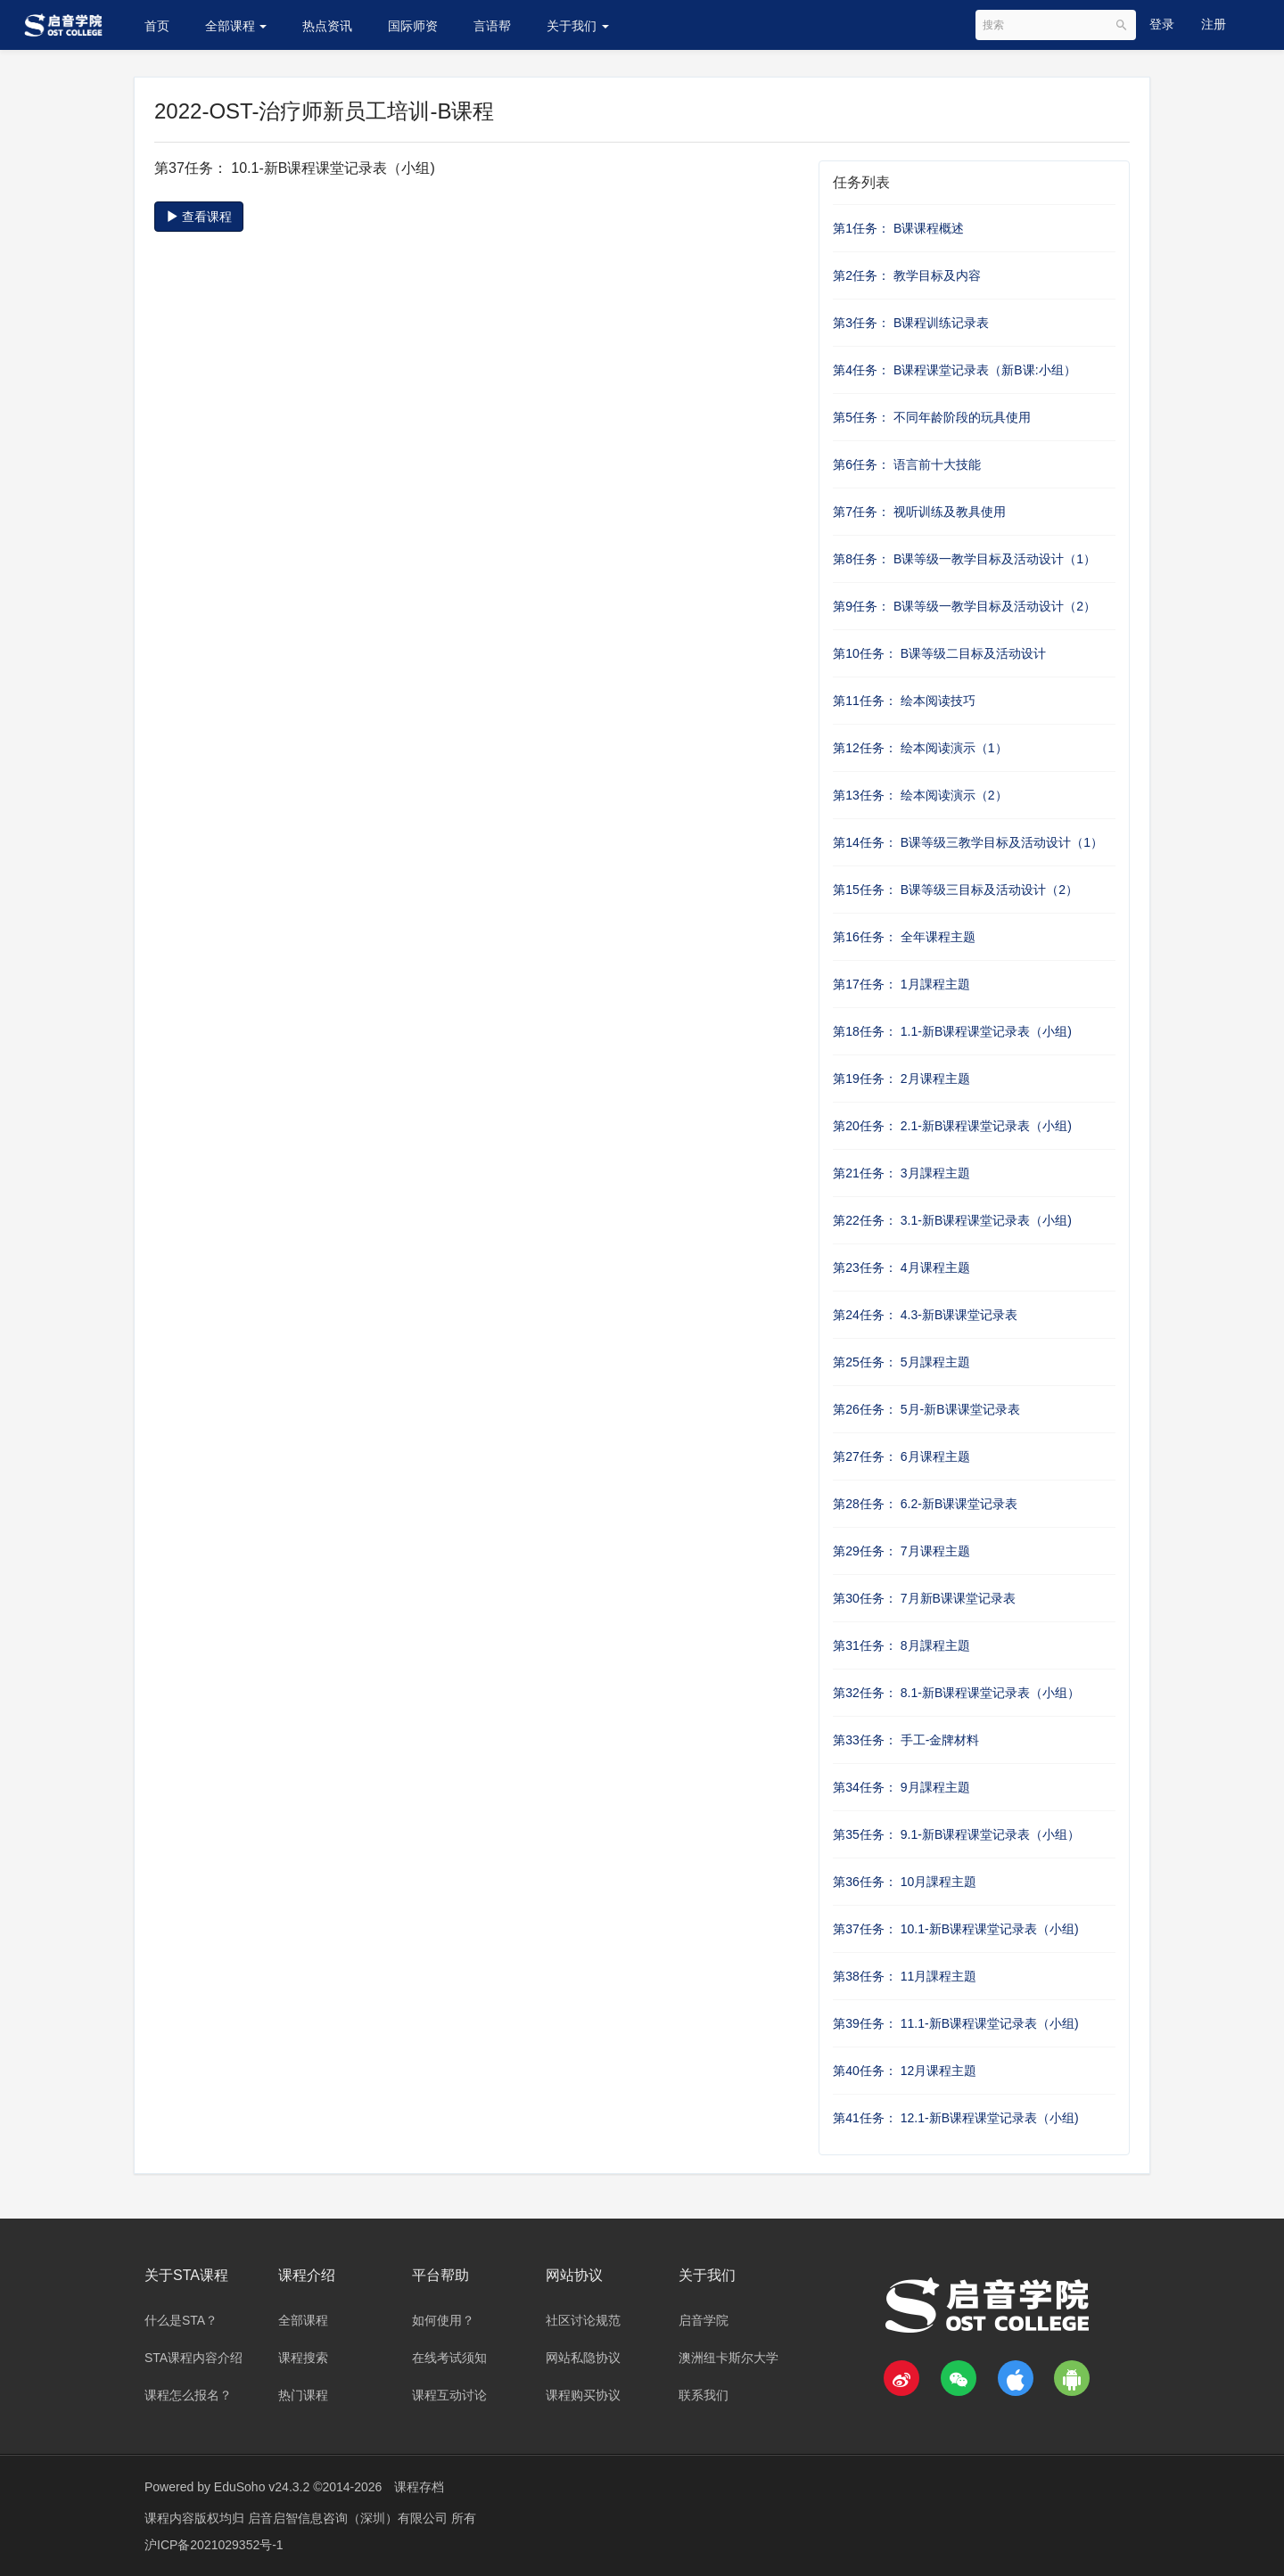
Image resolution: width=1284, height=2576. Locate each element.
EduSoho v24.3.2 (261, 2487)
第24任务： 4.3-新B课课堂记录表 (925, 1315)
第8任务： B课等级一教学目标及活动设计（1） (964, 559)
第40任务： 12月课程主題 (904, 2070)
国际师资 (413, 26)
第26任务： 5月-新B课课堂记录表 (926, 1409)
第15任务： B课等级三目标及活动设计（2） (955, 889)
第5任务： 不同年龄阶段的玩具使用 (932, 417)
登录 (1161, 24)
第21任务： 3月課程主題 (901, 1173)
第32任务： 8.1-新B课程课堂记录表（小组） (956, 1693)
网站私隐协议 (583, 2357)
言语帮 (492, 26)
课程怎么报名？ (188, 2395)
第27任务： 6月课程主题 (901, 1456)
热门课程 (303, 2395)
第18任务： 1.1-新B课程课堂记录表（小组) (952, 1031)
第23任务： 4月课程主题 (901, 1267)
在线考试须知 (449, 2357)
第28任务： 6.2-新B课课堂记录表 (925, 1504)
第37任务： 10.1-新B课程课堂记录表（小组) (955, 1929)
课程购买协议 (583, 2395)
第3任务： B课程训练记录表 (911, 323)
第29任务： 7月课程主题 (901, 1551)
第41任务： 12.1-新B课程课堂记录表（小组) (955, 2118)
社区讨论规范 (583, 2320)
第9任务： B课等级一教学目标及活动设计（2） (964, 606)
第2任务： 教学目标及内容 (907, 275)
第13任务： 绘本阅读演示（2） (920, 795)
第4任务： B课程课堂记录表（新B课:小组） (954, 370)
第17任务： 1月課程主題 (901, 984)
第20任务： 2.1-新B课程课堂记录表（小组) (952, 1126)
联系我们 (703, 2395)
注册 (1213, 24)
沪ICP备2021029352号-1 (214, 2545)
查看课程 (199, 216)
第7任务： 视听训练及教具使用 (919, 512)
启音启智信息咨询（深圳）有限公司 (349, 2518)
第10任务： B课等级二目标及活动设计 (939, 653)
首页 (156, 26)
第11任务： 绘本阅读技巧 (904, 700)
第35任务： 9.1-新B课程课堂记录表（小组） (956, 1834)
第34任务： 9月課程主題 (901, 1787)
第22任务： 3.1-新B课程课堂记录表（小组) (952, 1220)
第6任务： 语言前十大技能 (907, 464)
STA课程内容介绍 (193, 2357)
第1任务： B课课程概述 (898, 228)
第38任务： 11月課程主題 (904, 1976)
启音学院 (703, 2320)
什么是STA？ (181, 2320)
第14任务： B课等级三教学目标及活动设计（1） (968, 842)
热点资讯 (327, 26)
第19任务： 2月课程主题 (901, 1078)
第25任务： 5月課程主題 (901, 1362)
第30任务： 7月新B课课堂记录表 (924, 1598)
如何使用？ (443, 2320)
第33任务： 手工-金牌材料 (906, 1740)
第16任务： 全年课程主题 (904, 937)
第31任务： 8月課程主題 (901, 1645)
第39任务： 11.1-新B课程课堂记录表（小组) (955, 2023)
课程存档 (419, 2487)
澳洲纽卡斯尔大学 (728, 2357)
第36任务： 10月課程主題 (904, 1882)
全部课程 (236, 26)
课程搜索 (303, 2357)
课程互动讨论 (449, 2395)
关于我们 (578, 26)
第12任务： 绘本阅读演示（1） (920, 748)
